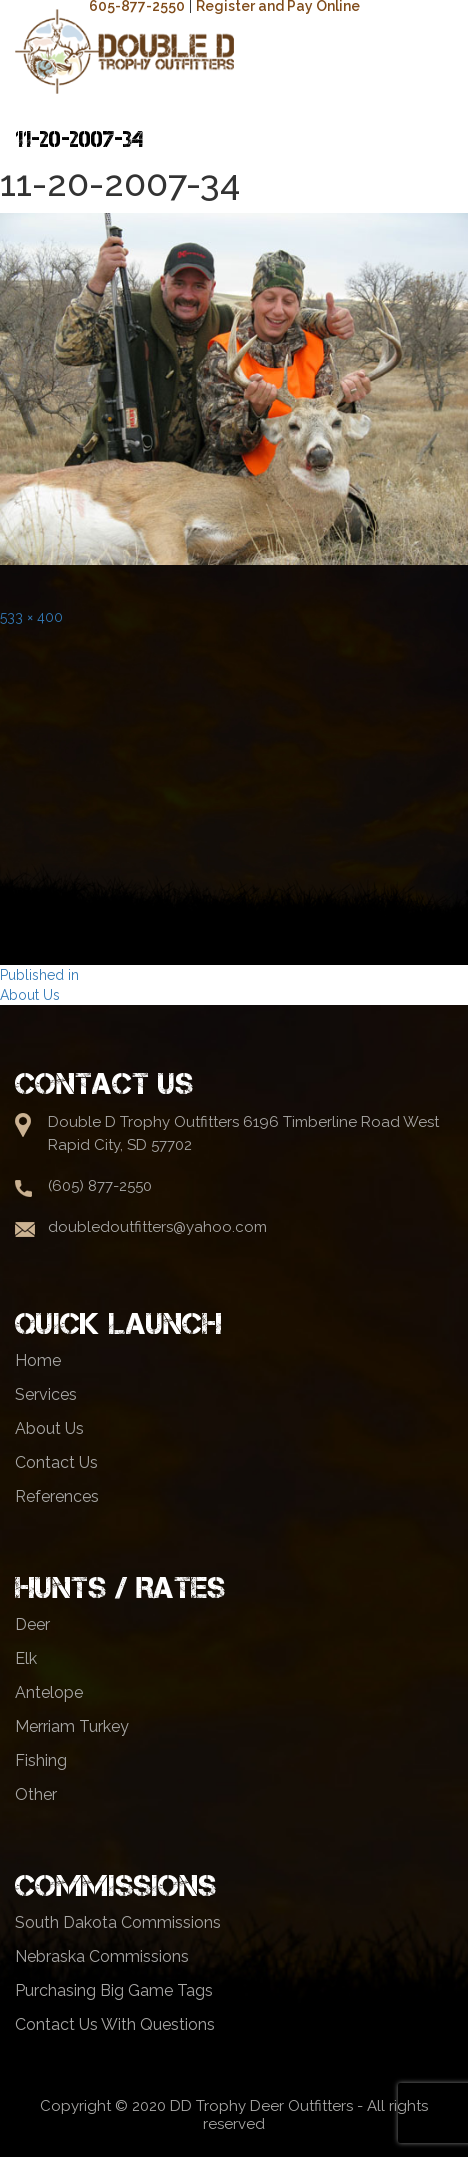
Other (36, 1794)
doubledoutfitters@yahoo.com (157, 1227)
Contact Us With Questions (115, 2024)
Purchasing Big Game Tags (114, 1990)
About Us (49, 1428)
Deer (32, 1624)
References (57, 1496)
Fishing (41, 1760)
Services (46, 1394)
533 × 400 (31, 617)
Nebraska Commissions (102, 1956)
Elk (26, 1658)
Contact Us (56, 1462)
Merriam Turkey (72, 1726)
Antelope (49, 1692)
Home (38, 1360)
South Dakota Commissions (118, 1922)
